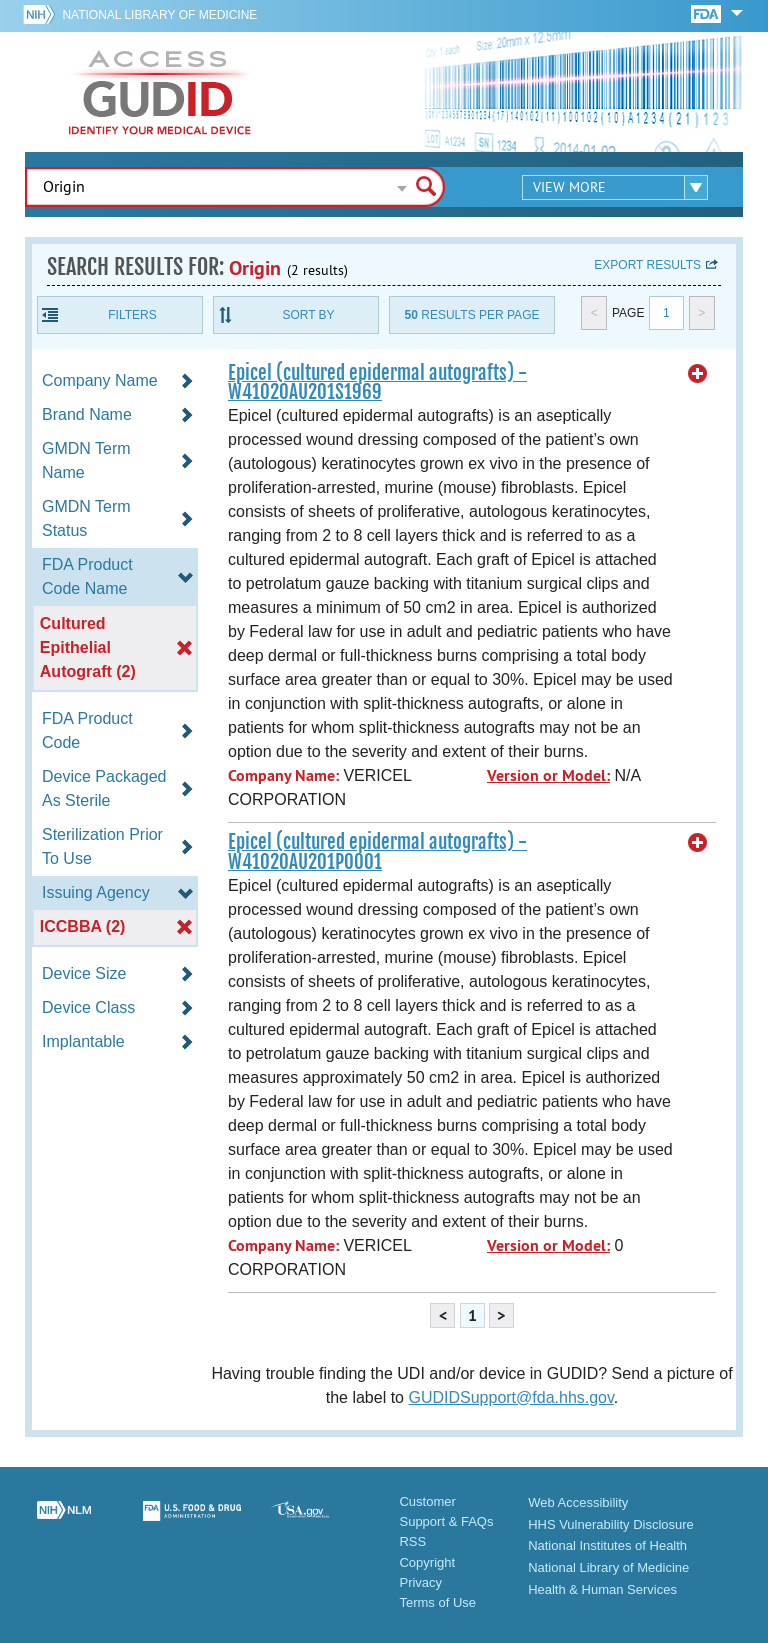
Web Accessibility (578, 1502)
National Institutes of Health (607, 1545)
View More (569, 187)
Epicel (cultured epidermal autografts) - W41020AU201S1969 (377, 382)
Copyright (427, 1562)
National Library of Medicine (159, 15)
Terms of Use (437, 1602)
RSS (412, 1541)
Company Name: (283, 775)
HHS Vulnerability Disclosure (611, 1524)
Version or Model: (548, 775)
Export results (647, 265)
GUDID (160, 92)
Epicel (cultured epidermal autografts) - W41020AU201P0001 (377, 851)
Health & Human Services (602, 1589)
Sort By (308, 315)
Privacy (420, 1582)
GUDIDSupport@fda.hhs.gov (510, 1397)
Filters (132, 315)
